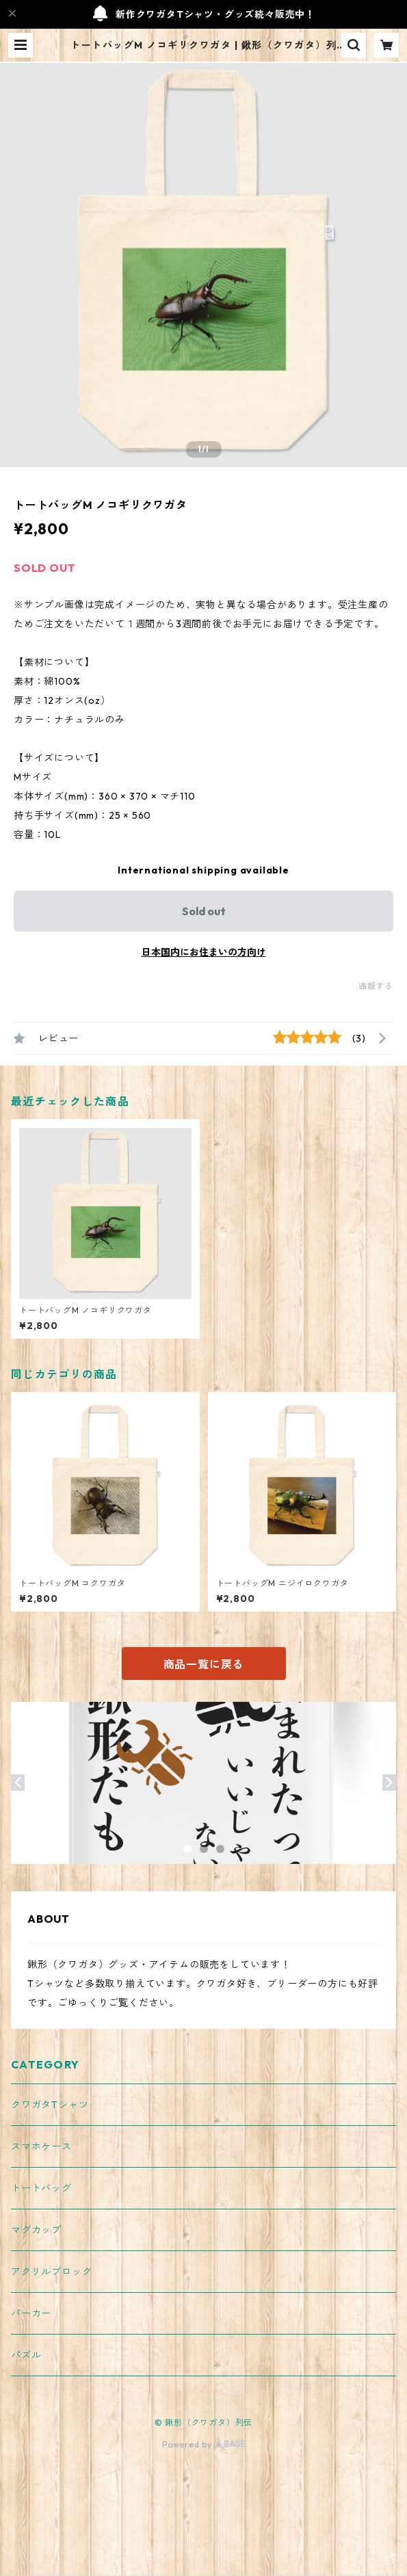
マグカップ (36, 2230)
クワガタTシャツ (49, 2105)
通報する (375, 986)
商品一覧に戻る (203, 1664)
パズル (26, 2355)
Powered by (203, 2444)
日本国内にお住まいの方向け (204, 952)
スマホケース (41, 2146)
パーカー (31, 2313)
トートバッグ (41, 2188)
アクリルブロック (51, 2271)
